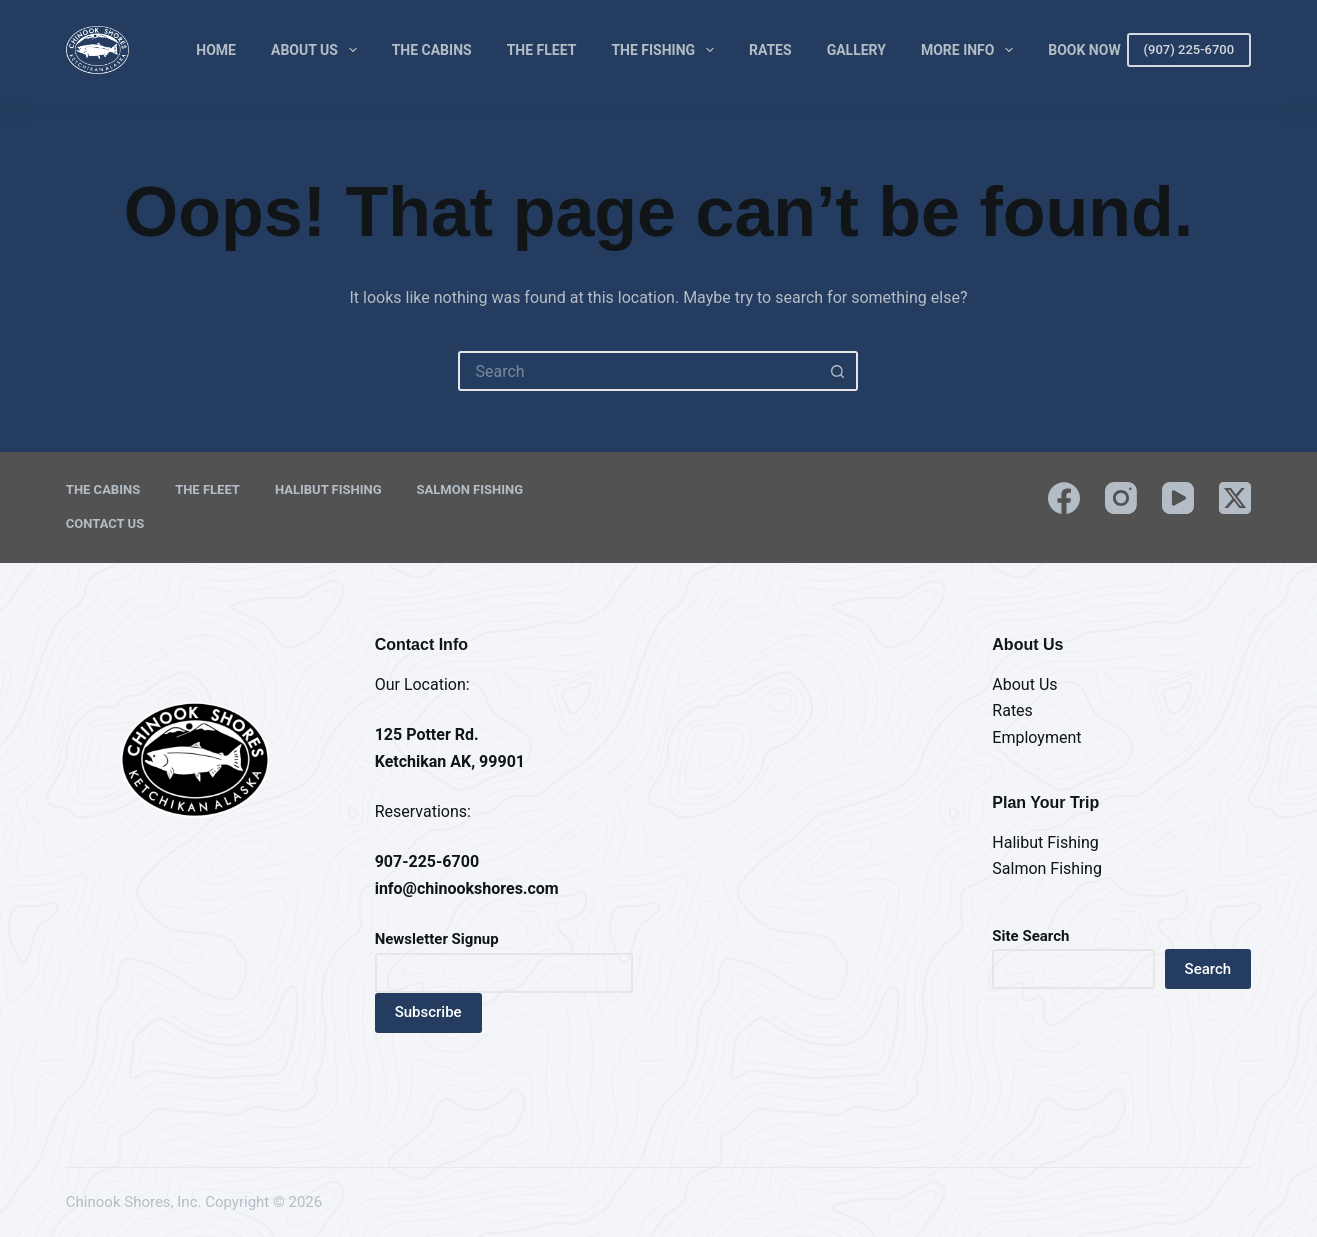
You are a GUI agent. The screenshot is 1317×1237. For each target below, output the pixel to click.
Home (216, 50)
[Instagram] (1121, 498)
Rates (770, 50)
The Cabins (432, 50)
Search (1208, 969)
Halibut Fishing (328, 489)
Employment (1036, 737)
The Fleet (542, 50)
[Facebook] (1064, 498)
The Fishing (666, 50)
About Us (318, 50)
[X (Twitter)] (1235, 498)
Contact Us (105, 523)
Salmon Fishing (470, 489)
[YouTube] (1178, 498)
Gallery (856, 50)
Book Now (1084, 50)
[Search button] (838, 371)
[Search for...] (638, 371)
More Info (971, 50)
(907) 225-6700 (1189, 49)
